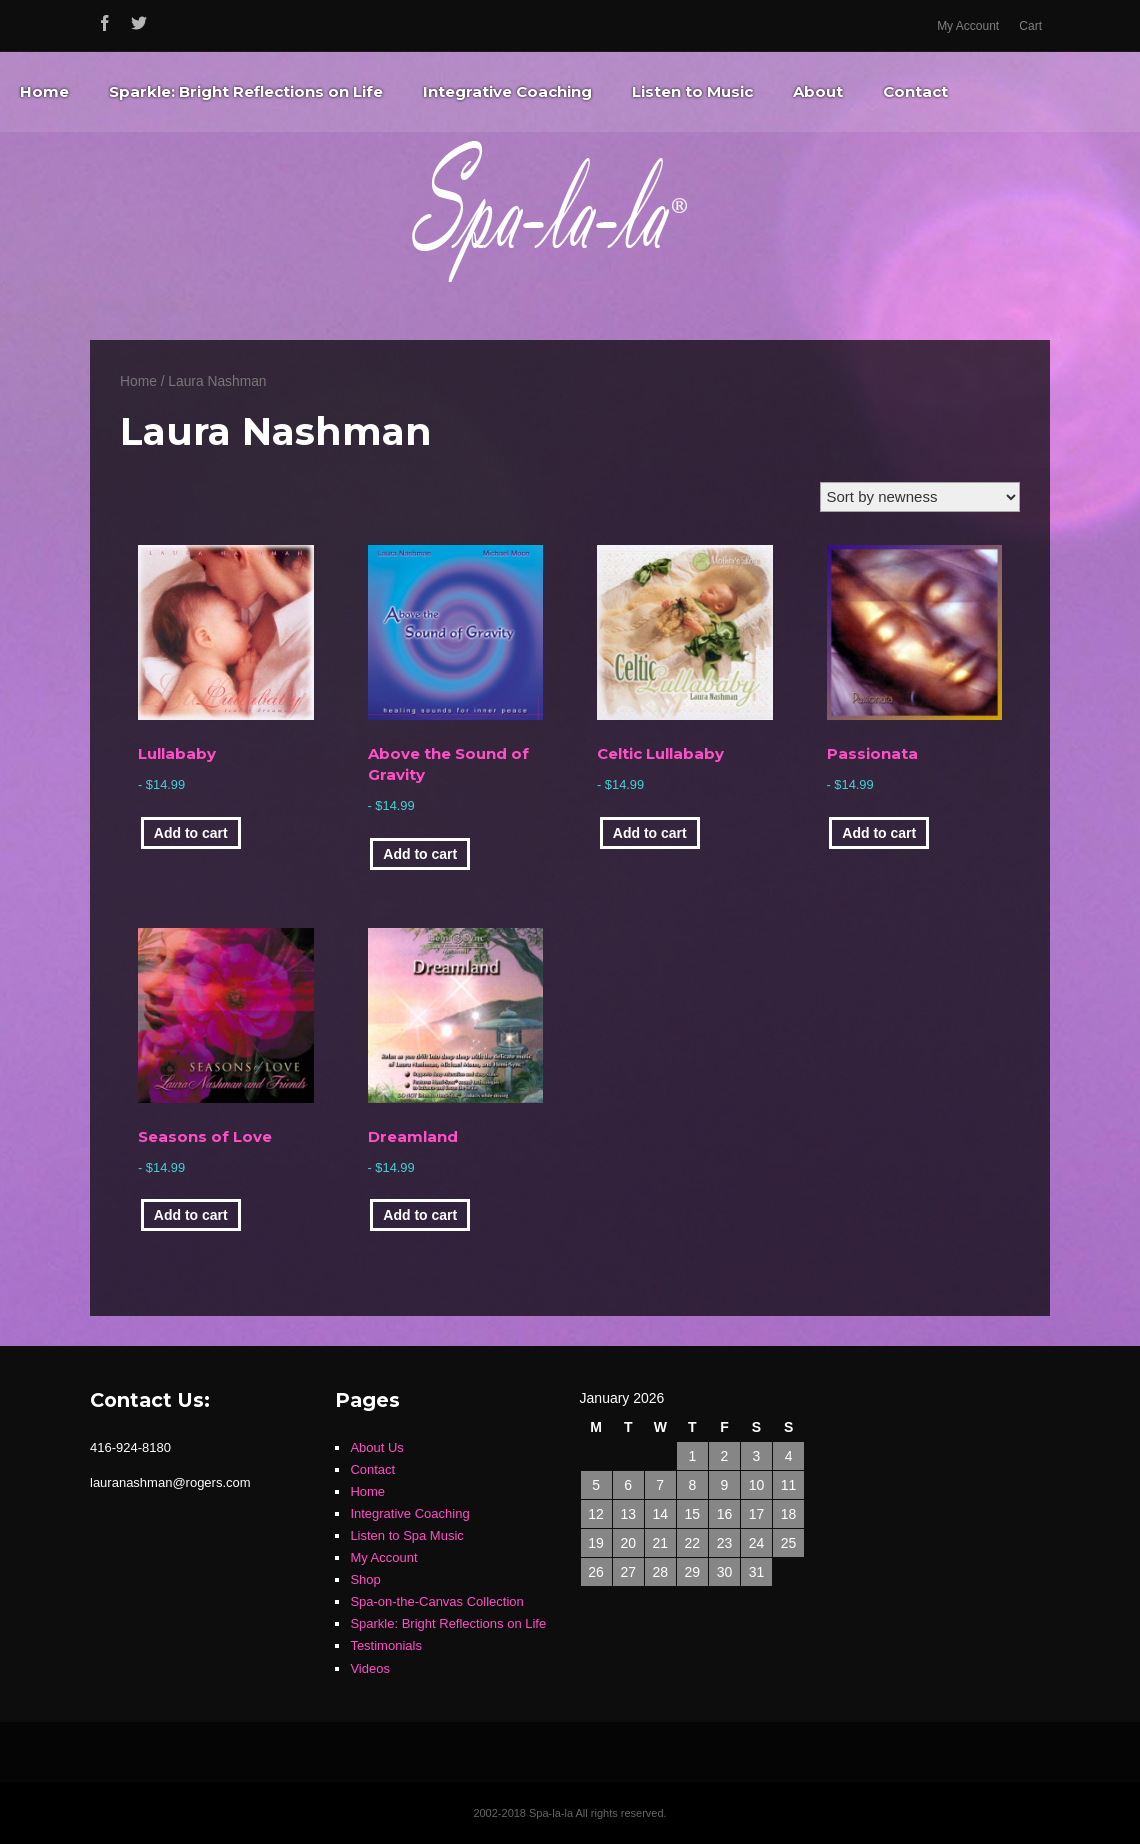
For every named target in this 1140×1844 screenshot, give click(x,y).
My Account (968, 26)
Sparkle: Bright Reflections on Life (246, 91)
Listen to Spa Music (406, 1535)
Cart (1030, 26)
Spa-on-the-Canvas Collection (436, 1601)
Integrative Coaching (507, 91)
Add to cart (191, 833)
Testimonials (386, 1645)
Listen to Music (692, 91)
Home (44, 91)
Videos (370, 1668)
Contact (915, 91)
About (818, 91)
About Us (376, 1447)
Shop (365, 1579)
